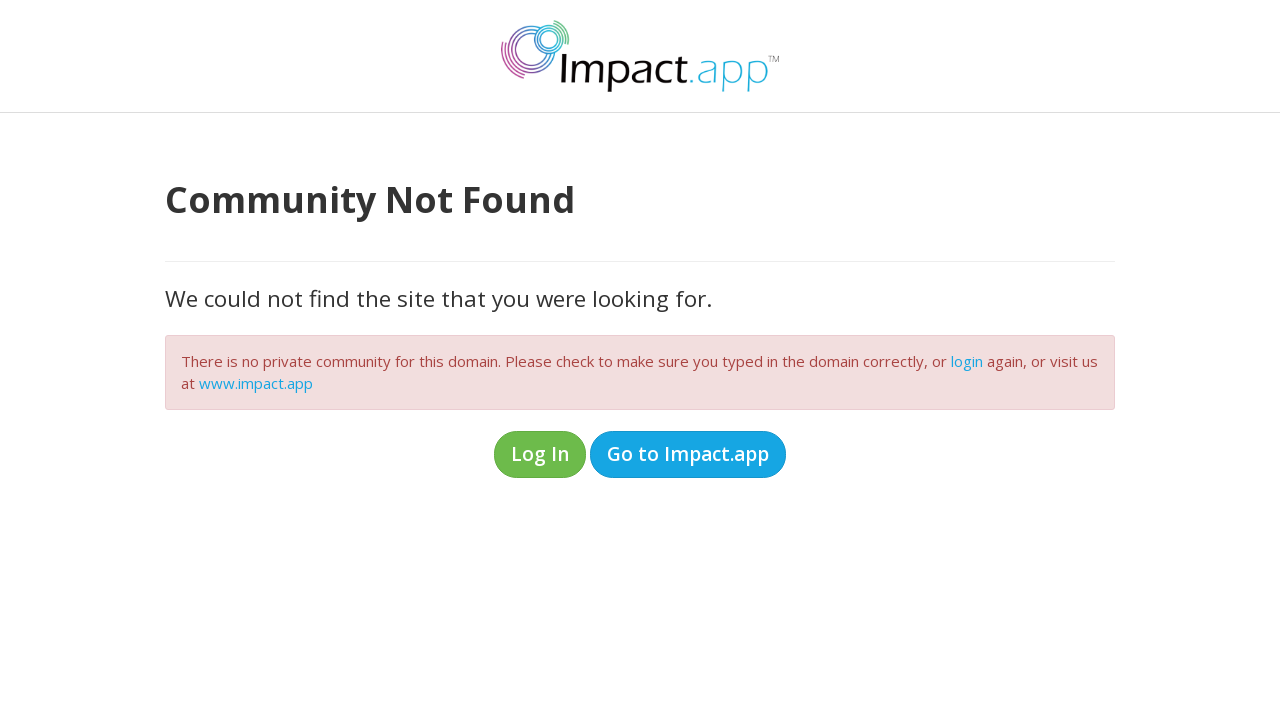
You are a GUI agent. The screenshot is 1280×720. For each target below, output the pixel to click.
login (967, 361)
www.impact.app (256, 383)
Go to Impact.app (688, 454)
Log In (540, 454)
